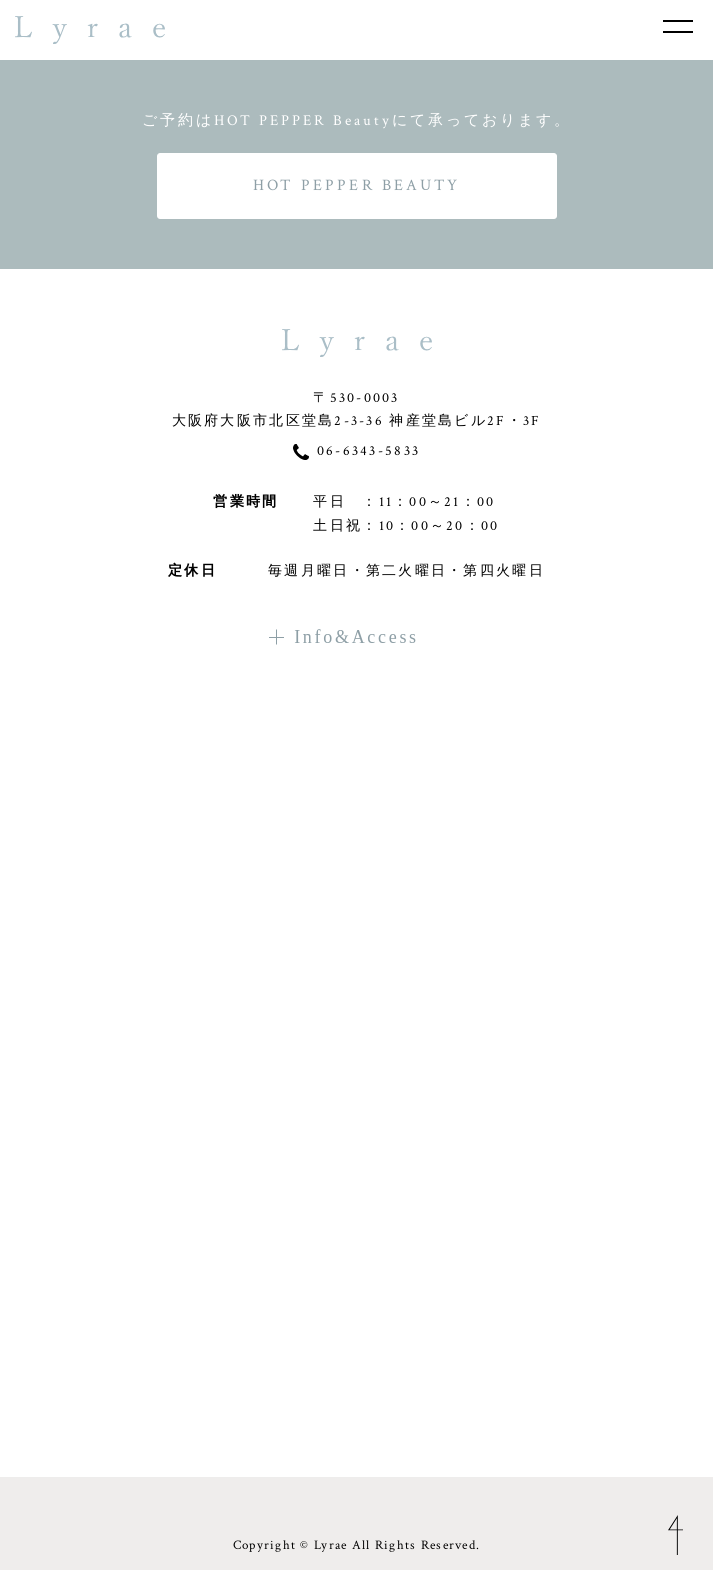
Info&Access (344, 637)
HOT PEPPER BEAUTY (356, 185)
